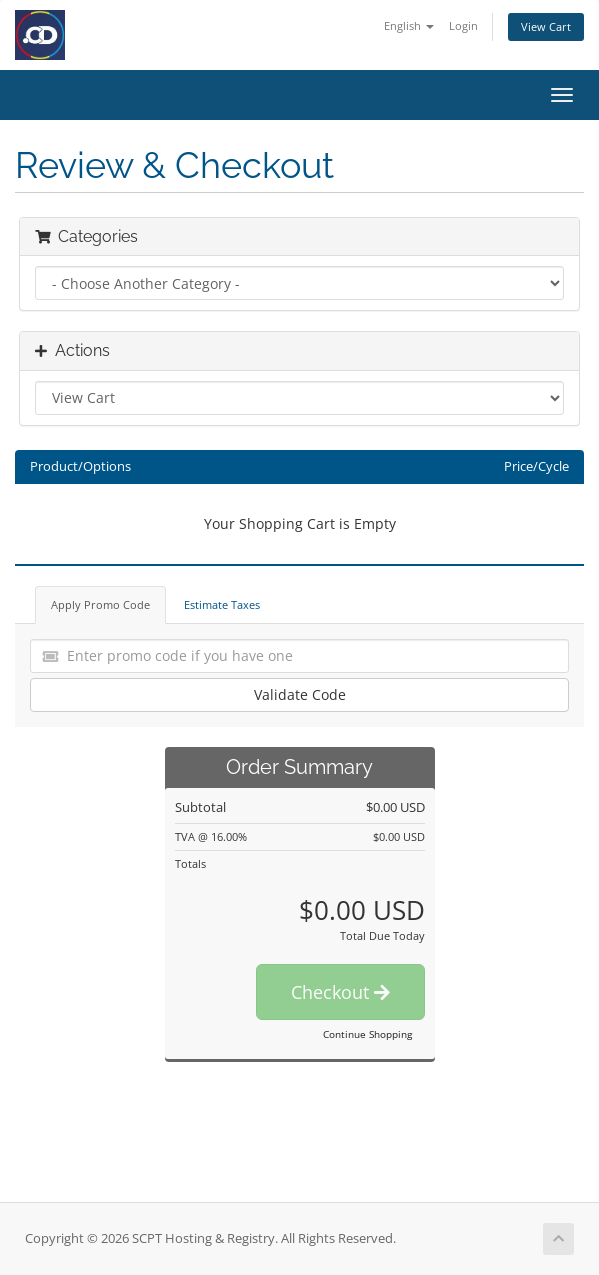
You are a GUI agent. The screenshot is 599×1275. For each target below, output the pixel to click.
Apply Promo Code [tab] (100, 604)
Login (463, 25)
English (409, 25)
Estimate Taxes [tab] (222, 604)
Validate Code (300, 694)
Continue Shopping (367, 1034)
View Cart (546, 26)
